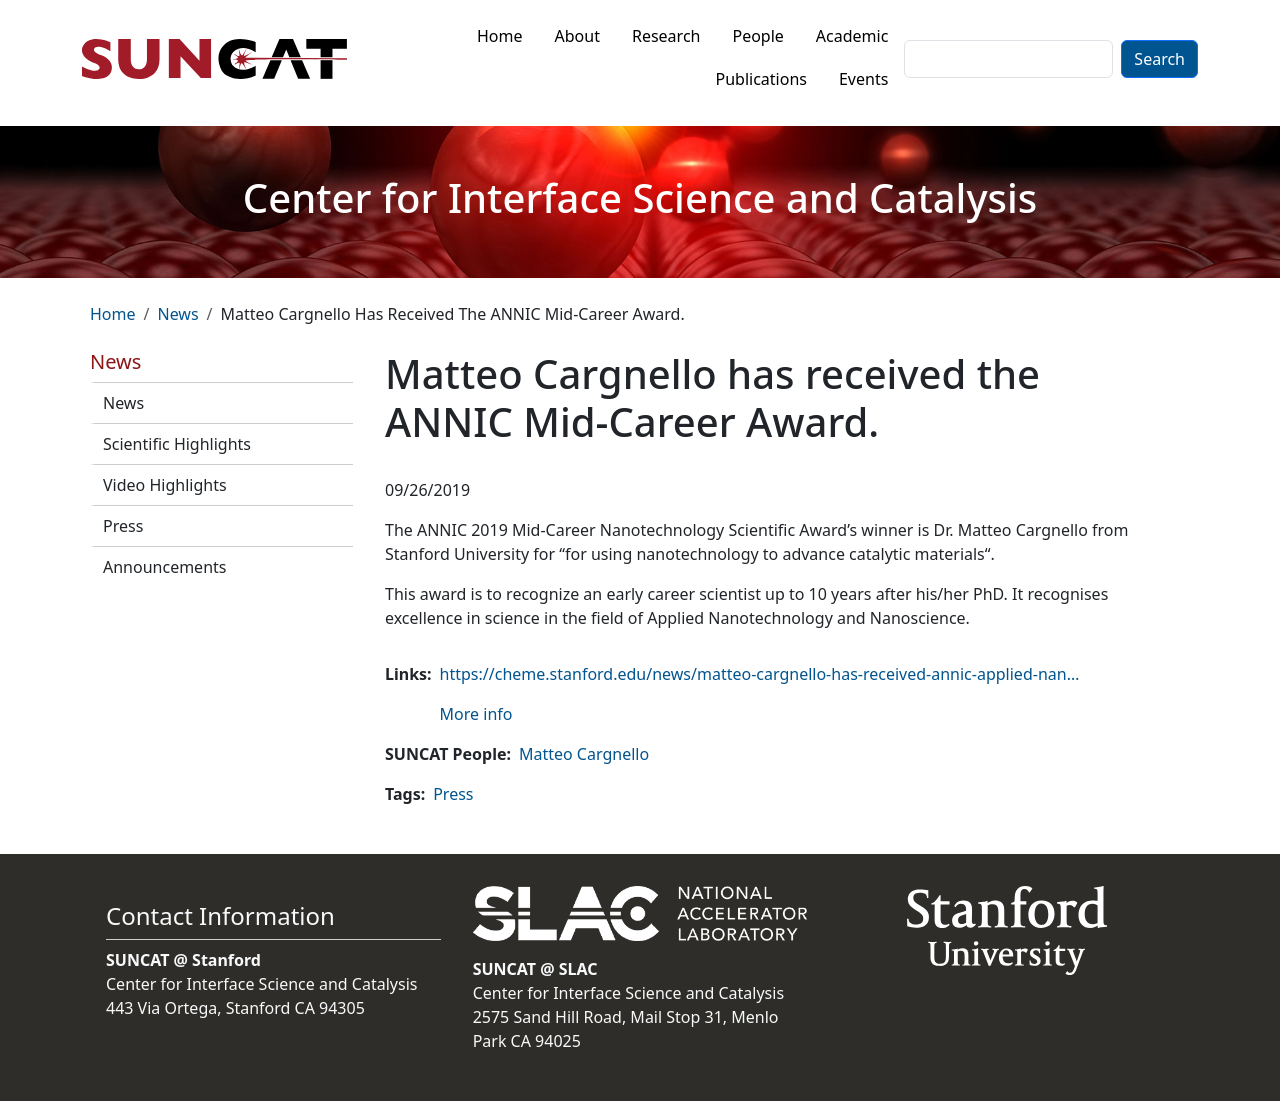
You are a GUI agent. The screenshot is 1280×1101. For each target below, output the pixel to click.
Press (123, 526)
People (757, 36)
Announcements (164, 567)
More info (476, 714)
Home (500, 36)
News (177, 314)
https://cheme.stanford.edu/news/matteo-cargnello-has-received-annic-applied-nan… (760, 674)
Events (863, 79)
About (577, 36)
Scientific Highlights (177, 444)
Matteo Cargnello (584, 754)
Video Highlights (165, 485)
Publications (761, 79)
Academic (852, 36)
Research (666, 36)
